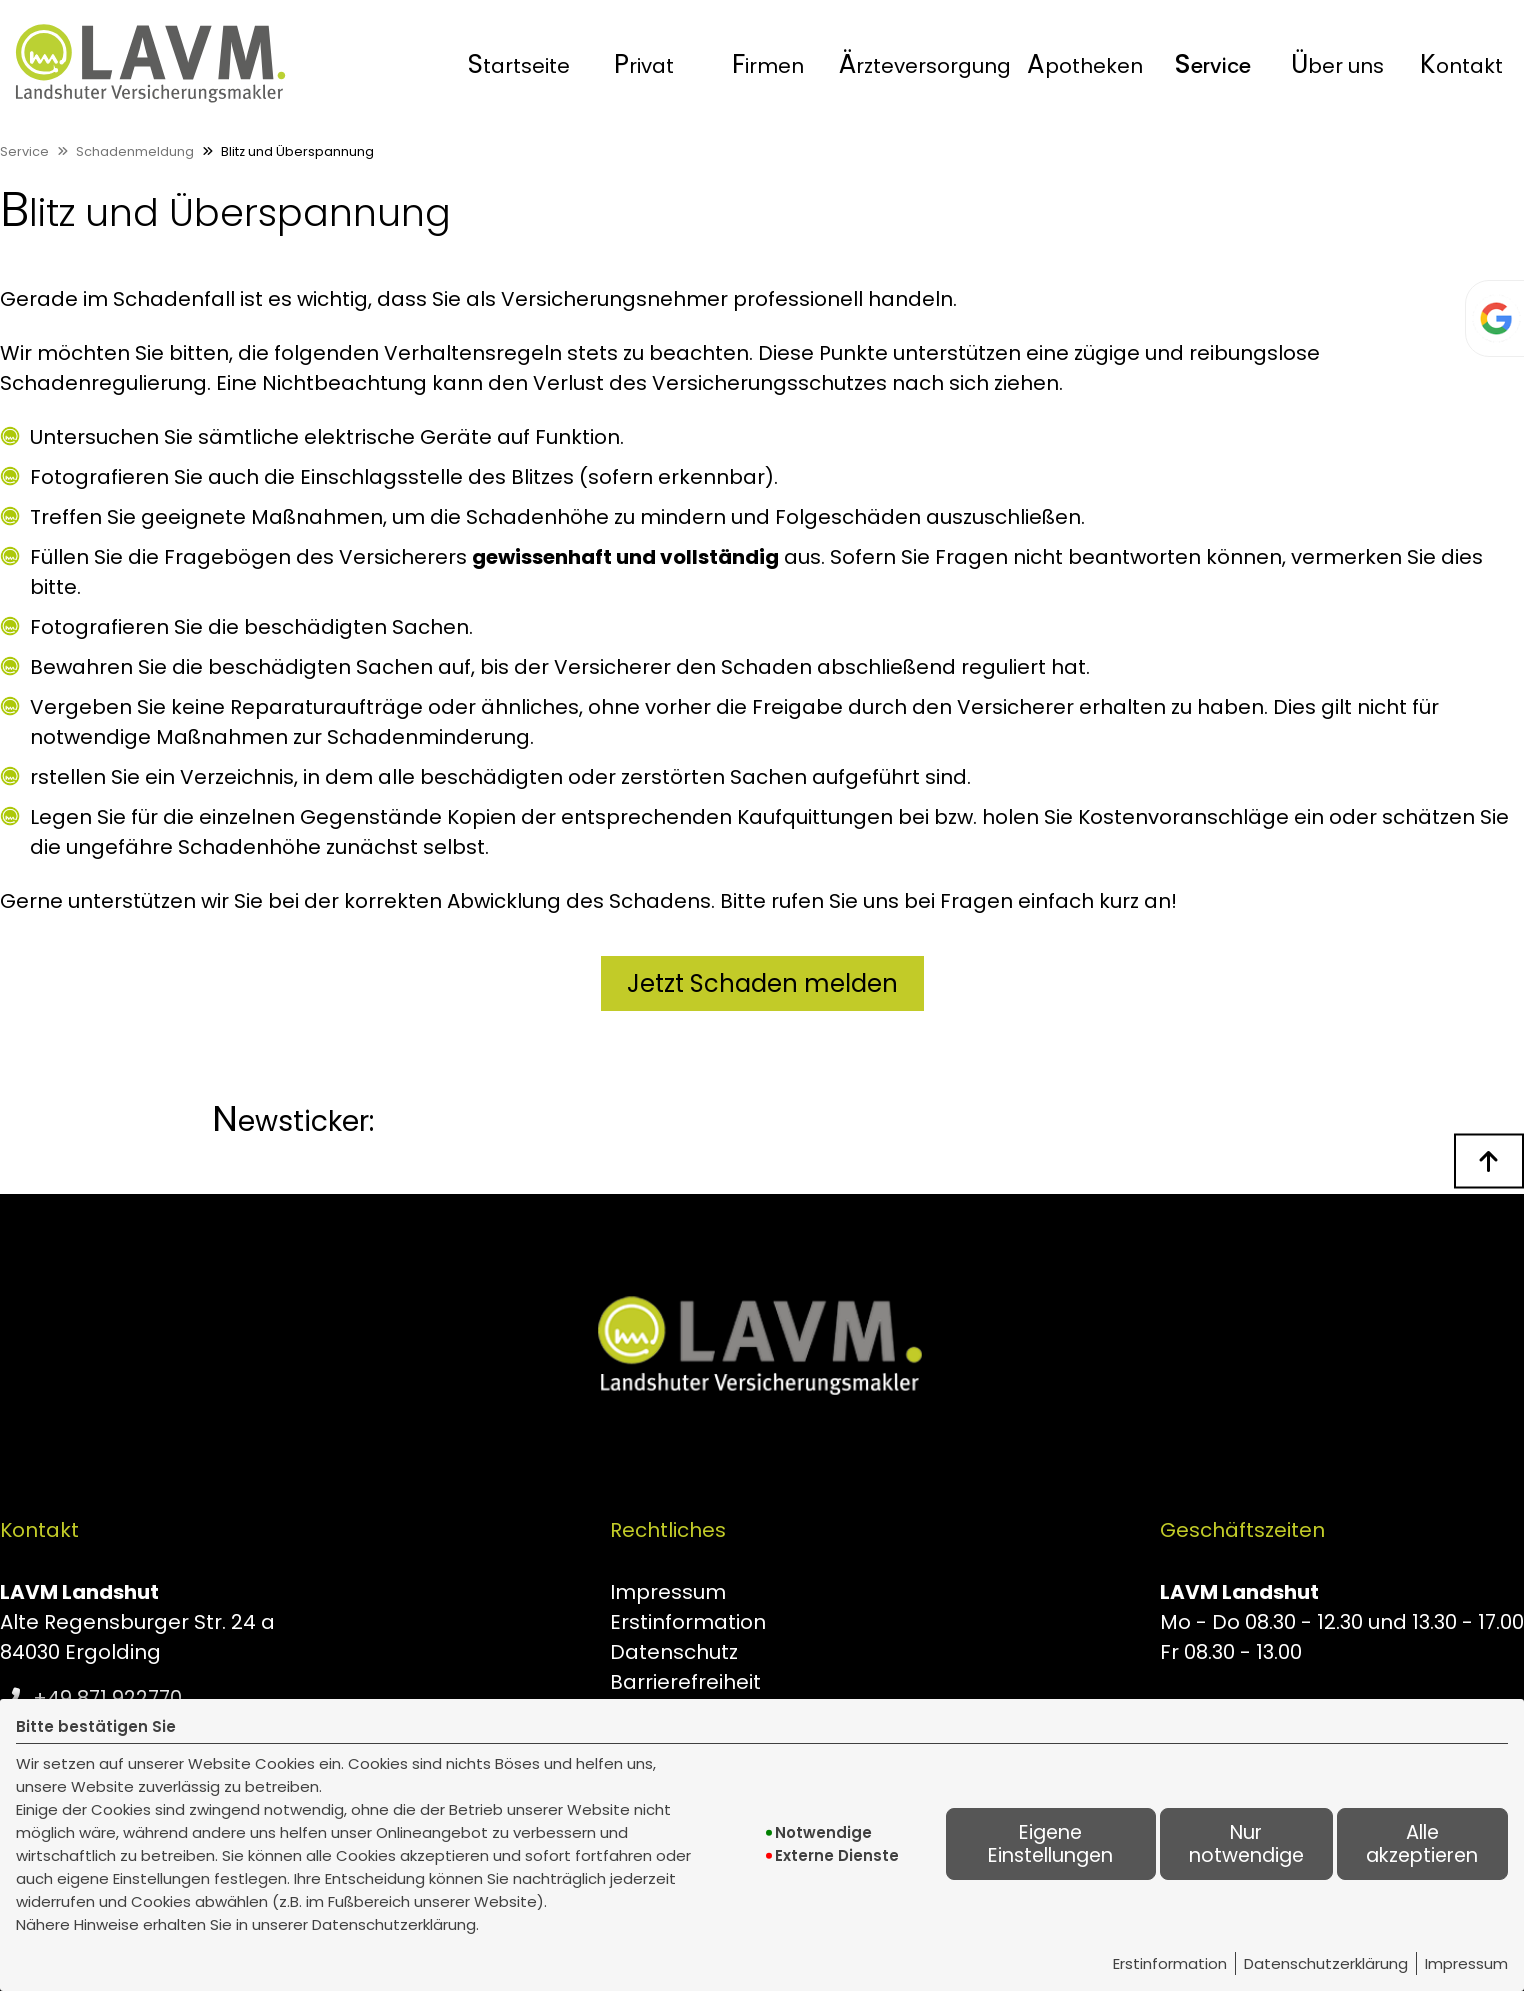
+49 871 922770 (107, 1698)
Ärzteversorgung (925, 64)
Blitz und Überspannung (297, 151)
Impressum (1466, 1963)
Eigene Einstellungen (1050, 1844)
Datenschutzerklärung (1326, 1963)
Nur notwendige (1246, 1844)
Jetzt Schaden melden (762, 983)
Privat (644, 64)
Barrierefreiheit (685, 1682)
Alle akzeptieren (1422, 1844)
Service (1212, 64)
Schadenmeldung (135, 151)
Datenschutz (674, 1652)
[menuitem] (519, 64)
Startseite (519, 64)
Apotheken (1085, 64)
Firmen (768, 64)
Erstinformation (1170, 1963)
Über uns (1337, 64)
